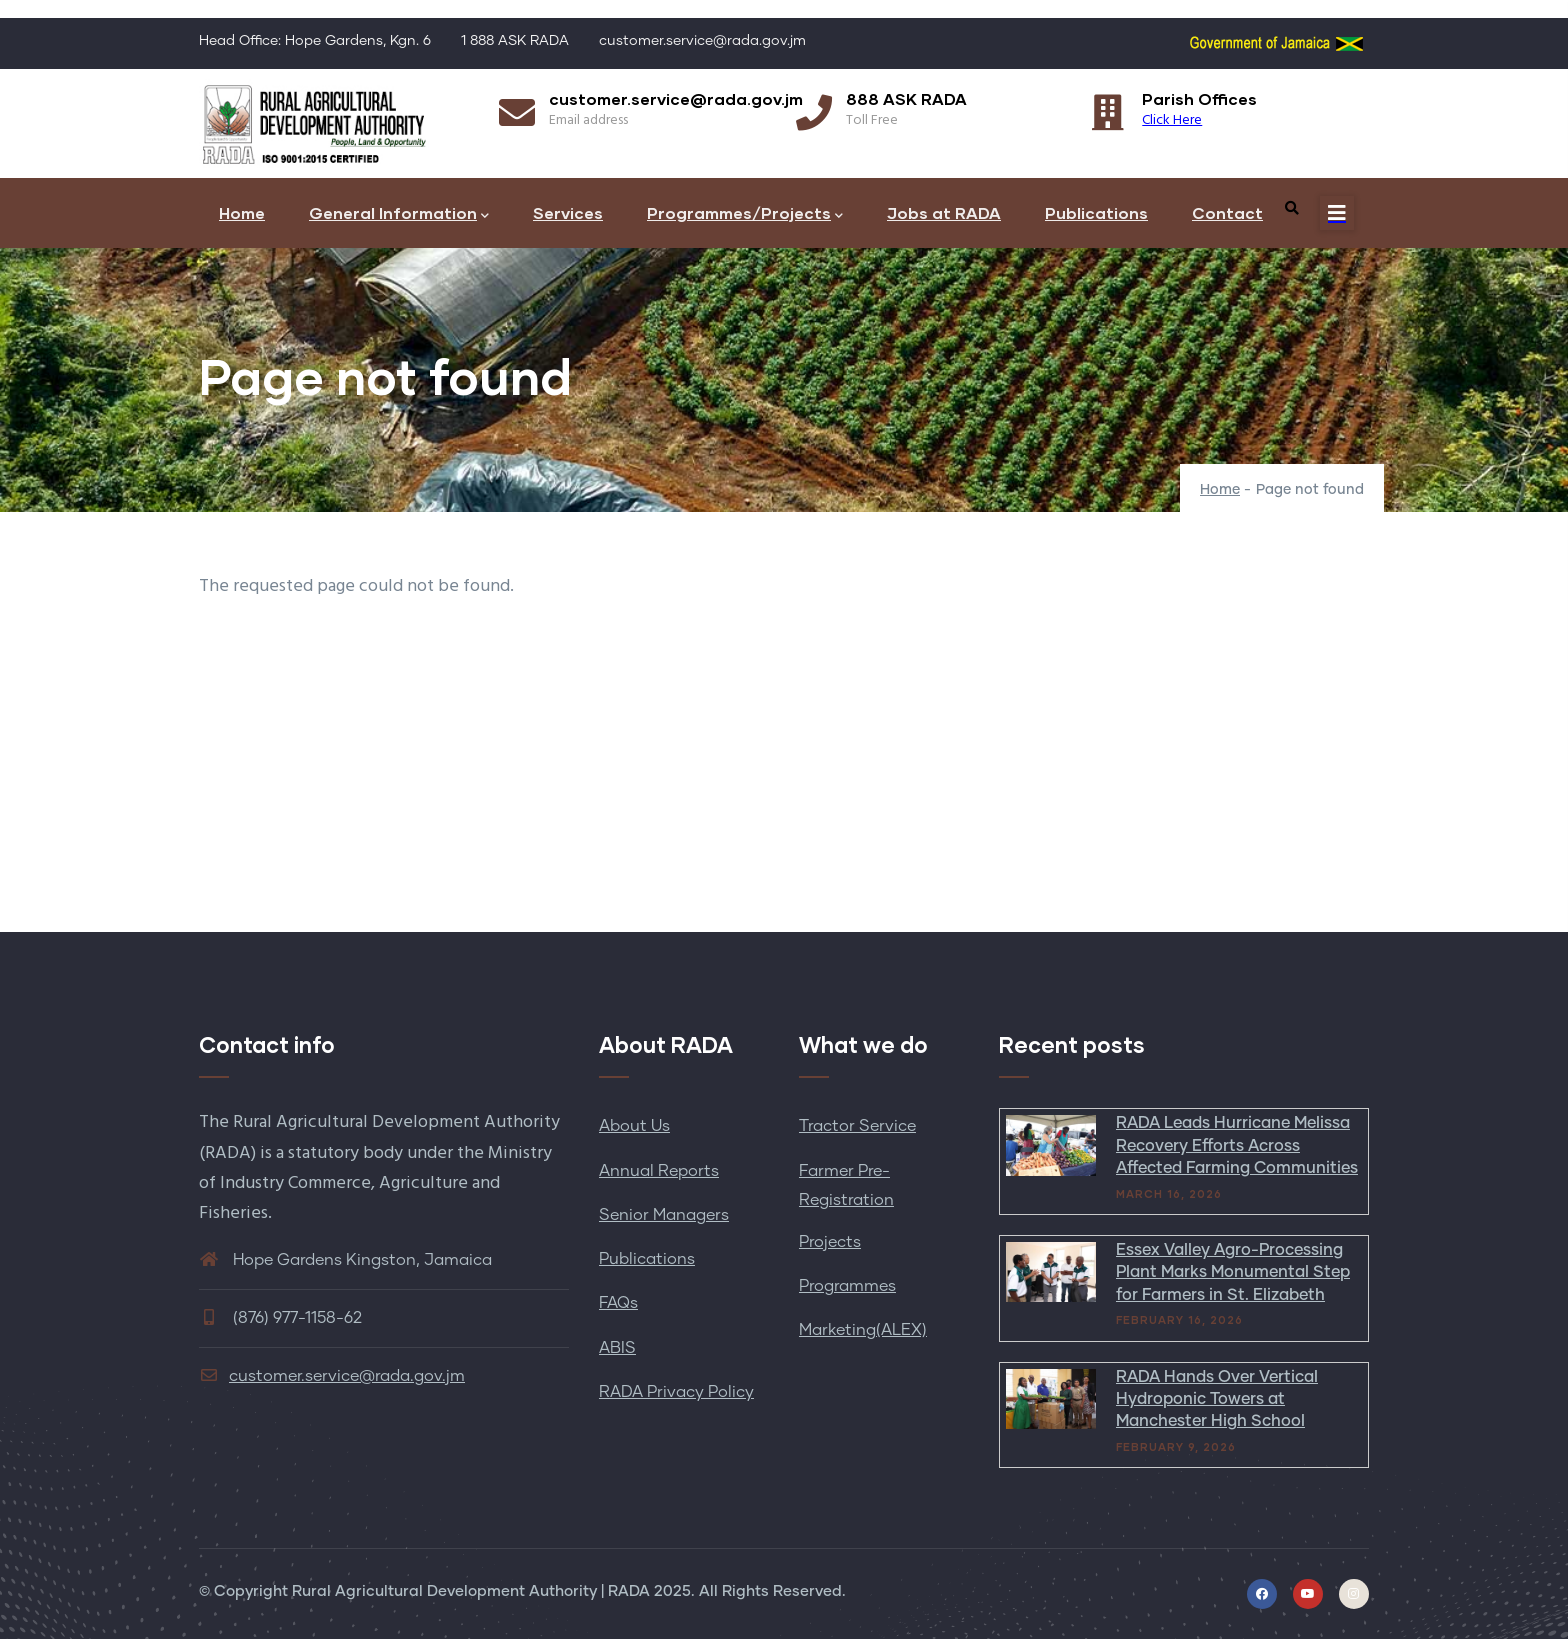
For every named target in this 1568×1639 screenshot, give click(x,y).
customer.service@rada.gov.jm (332, 1376)
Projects (830, 1242)
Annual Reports (659, 1171)
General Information (399, 214)
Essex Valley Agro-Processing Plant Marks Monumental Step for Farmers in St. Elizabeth (1233, 1272)
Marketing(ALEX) (863, 1330)
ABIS (617, 1348)
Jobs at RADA (944, 212)
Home (242, 212)
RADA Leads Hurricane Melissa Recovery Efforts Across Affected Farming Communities (1237, 1145)
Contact (1227, 212)
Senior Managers (664, 1215)
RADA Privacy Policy (676, 1392)
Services (568, 212)
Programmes (847, 1286)
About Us (634, 1126)
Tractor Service (857, 1126)
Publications (1096, 212)
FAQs (618, 1303)
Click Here (1172, 120)
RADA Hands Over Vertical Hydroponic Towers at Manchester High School (1217, 1399)
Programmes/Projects (745, 214)
